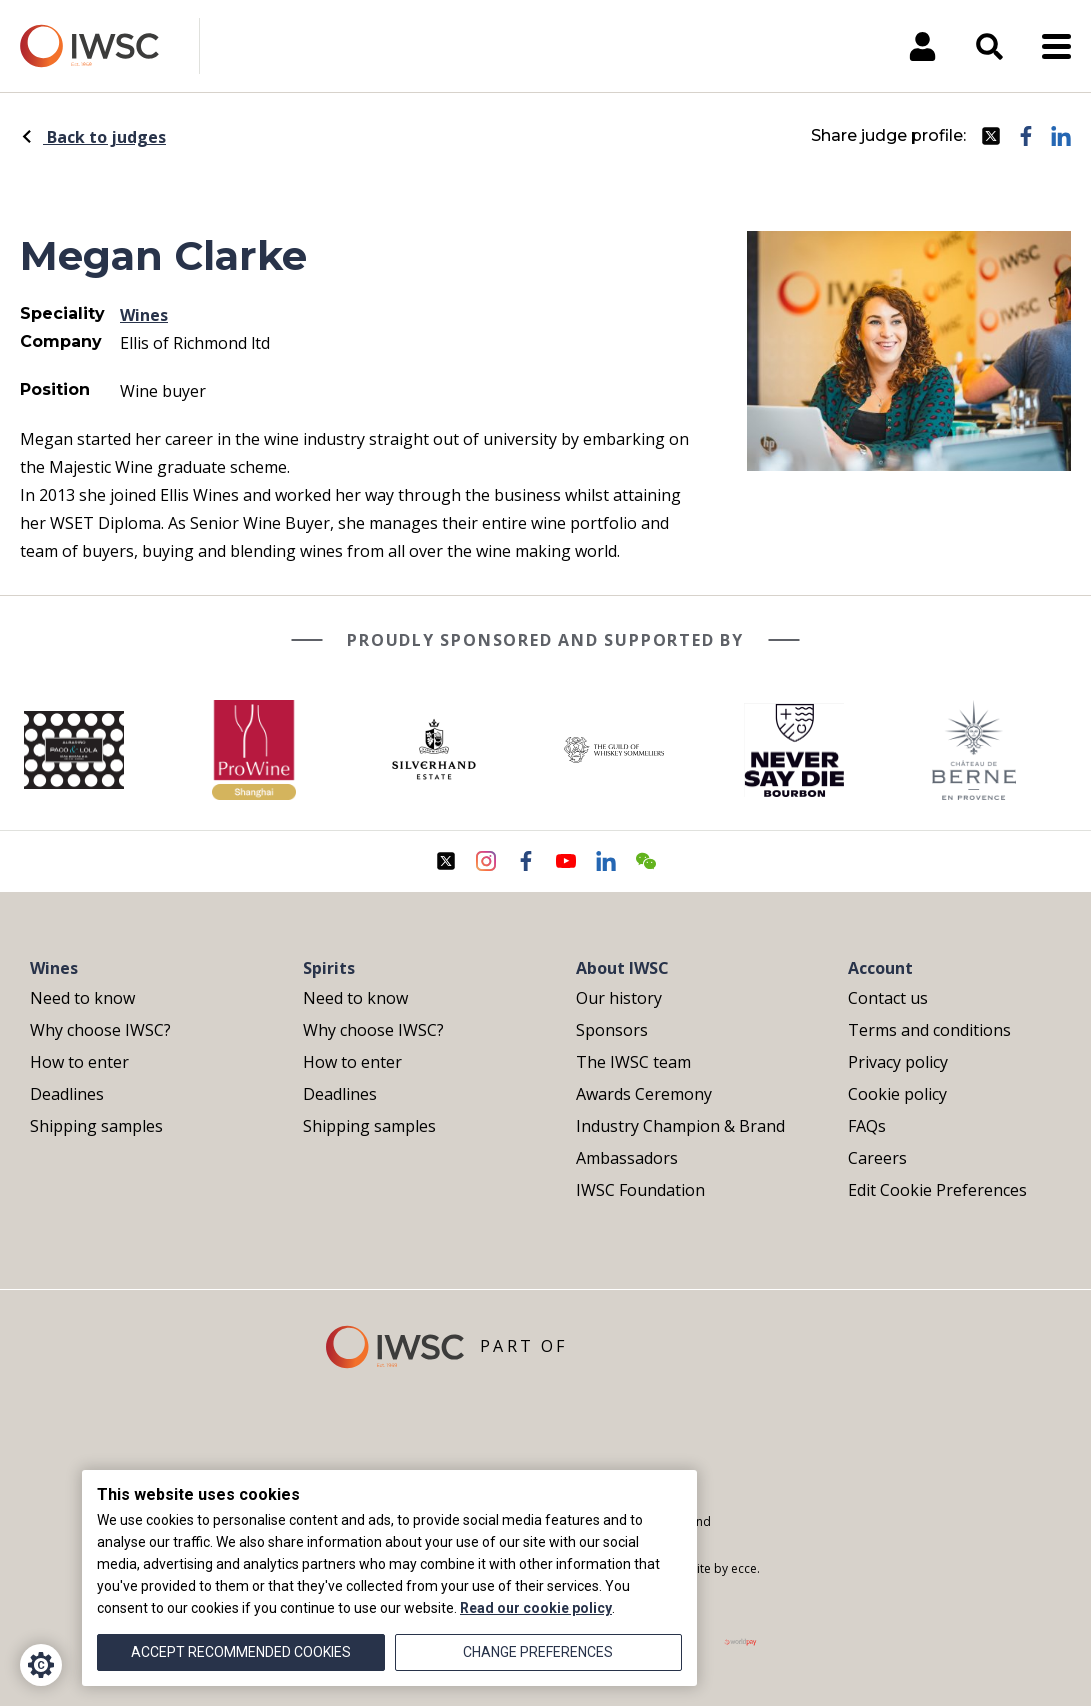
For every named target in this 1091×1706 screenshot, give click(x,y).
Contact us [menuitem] (888, 998)
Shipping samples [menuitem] (96, 1126)
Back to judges (93, 137)
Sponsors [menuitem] (612, 1030)
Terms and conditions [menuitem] (929, 1030)
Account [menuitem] (880, 968)
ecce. (745, 1568)
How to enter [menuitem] (79, 1062)
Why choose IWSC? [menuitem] (100, 1030)
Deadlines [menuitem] (67, 1094)
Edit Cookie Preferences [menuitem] (937, 1190)
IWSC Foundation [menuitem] (640, 1190)
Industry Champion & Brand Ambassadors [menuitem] (680, 1142)
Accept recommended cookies (241, 1652)
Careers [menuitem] (877, 1158)
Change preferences (538, 1652)
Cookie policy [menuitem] (897, 1094)
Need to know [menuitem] (82, 998)
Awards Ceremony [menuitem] (644, 1094)
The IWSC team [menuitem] (633, 1062)
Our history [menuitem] (619, 998)
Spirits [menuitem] (329, 968)
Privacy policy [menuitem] (898, 1062)
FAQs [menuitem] (867, 1126)
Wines (144, 315)
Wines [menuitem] (54, 968)
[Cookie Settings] (41, 1665)
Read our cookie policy (536, 1608)
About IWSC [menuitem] (622, 968)
